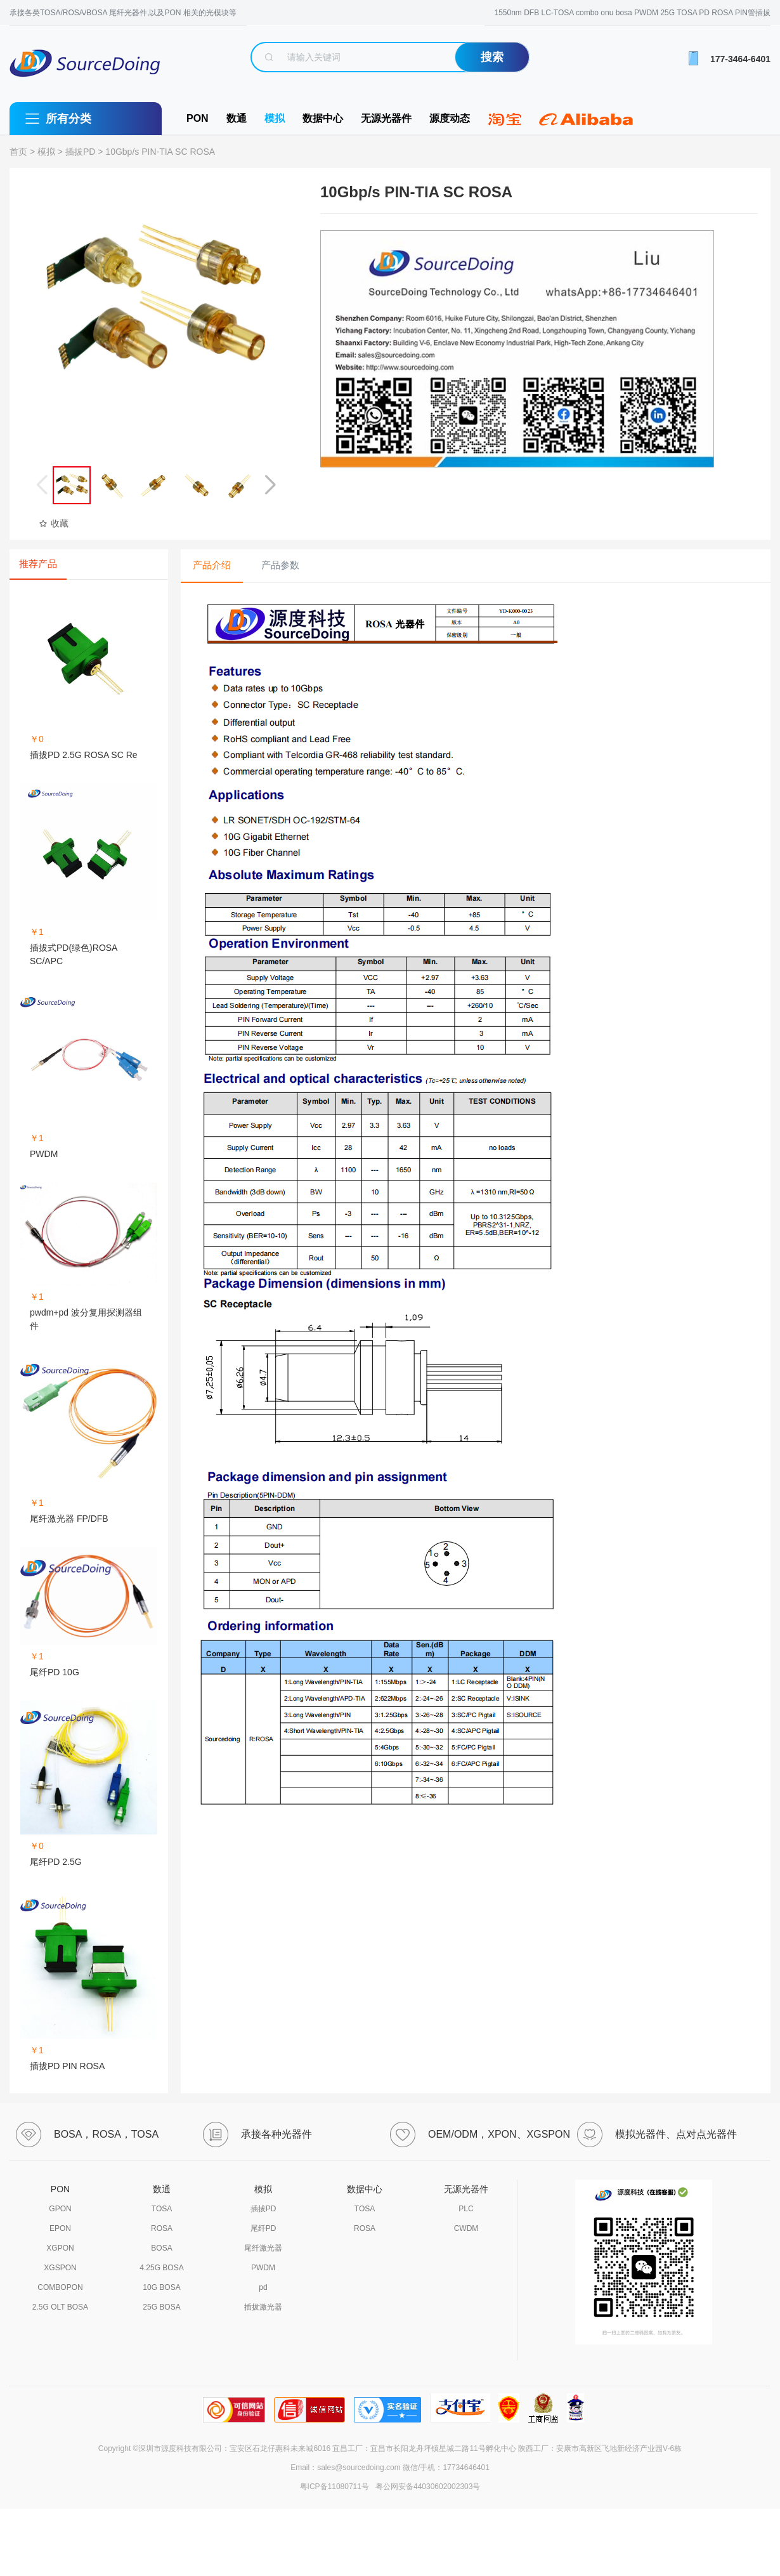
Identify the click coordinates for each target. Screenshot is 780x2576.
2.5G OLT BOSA (60, 2307)
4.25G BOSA (161, 2267)
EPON (60, 2228)
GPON (60, 2208)
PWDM (263, 2267)
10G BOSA (161, 2287)
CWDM (466, 2228)
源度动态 (449, 118)
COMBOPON (59, 2287)
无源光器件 (386, 118)
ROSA (161, 2228)
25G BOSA (161, 2307)
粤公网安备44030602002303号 (425, 2486)
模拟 (274, 118)
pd (263, 2287)
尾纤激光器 (263, 2248)
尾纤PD (263, 2228)
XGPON (60, 2248)
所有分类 (68, 118)
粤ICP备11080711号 (334, 2486)
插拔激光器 (263, 2307)
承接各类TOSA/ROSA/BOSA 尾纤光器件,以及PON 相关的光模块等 (123, 12)
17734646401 (466, 2467)
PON (197, 118)
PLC (465, 2208)
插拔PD (80, 152)
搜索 (492, 57)
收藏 (53, 523)
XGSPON (60, 2267)
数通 (236, 118)
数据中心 (322, 118)
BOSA (161, 2248)
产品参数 (280, 564)
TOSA (162, 2208)
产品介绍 (212, 564)
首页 (18, 152)
